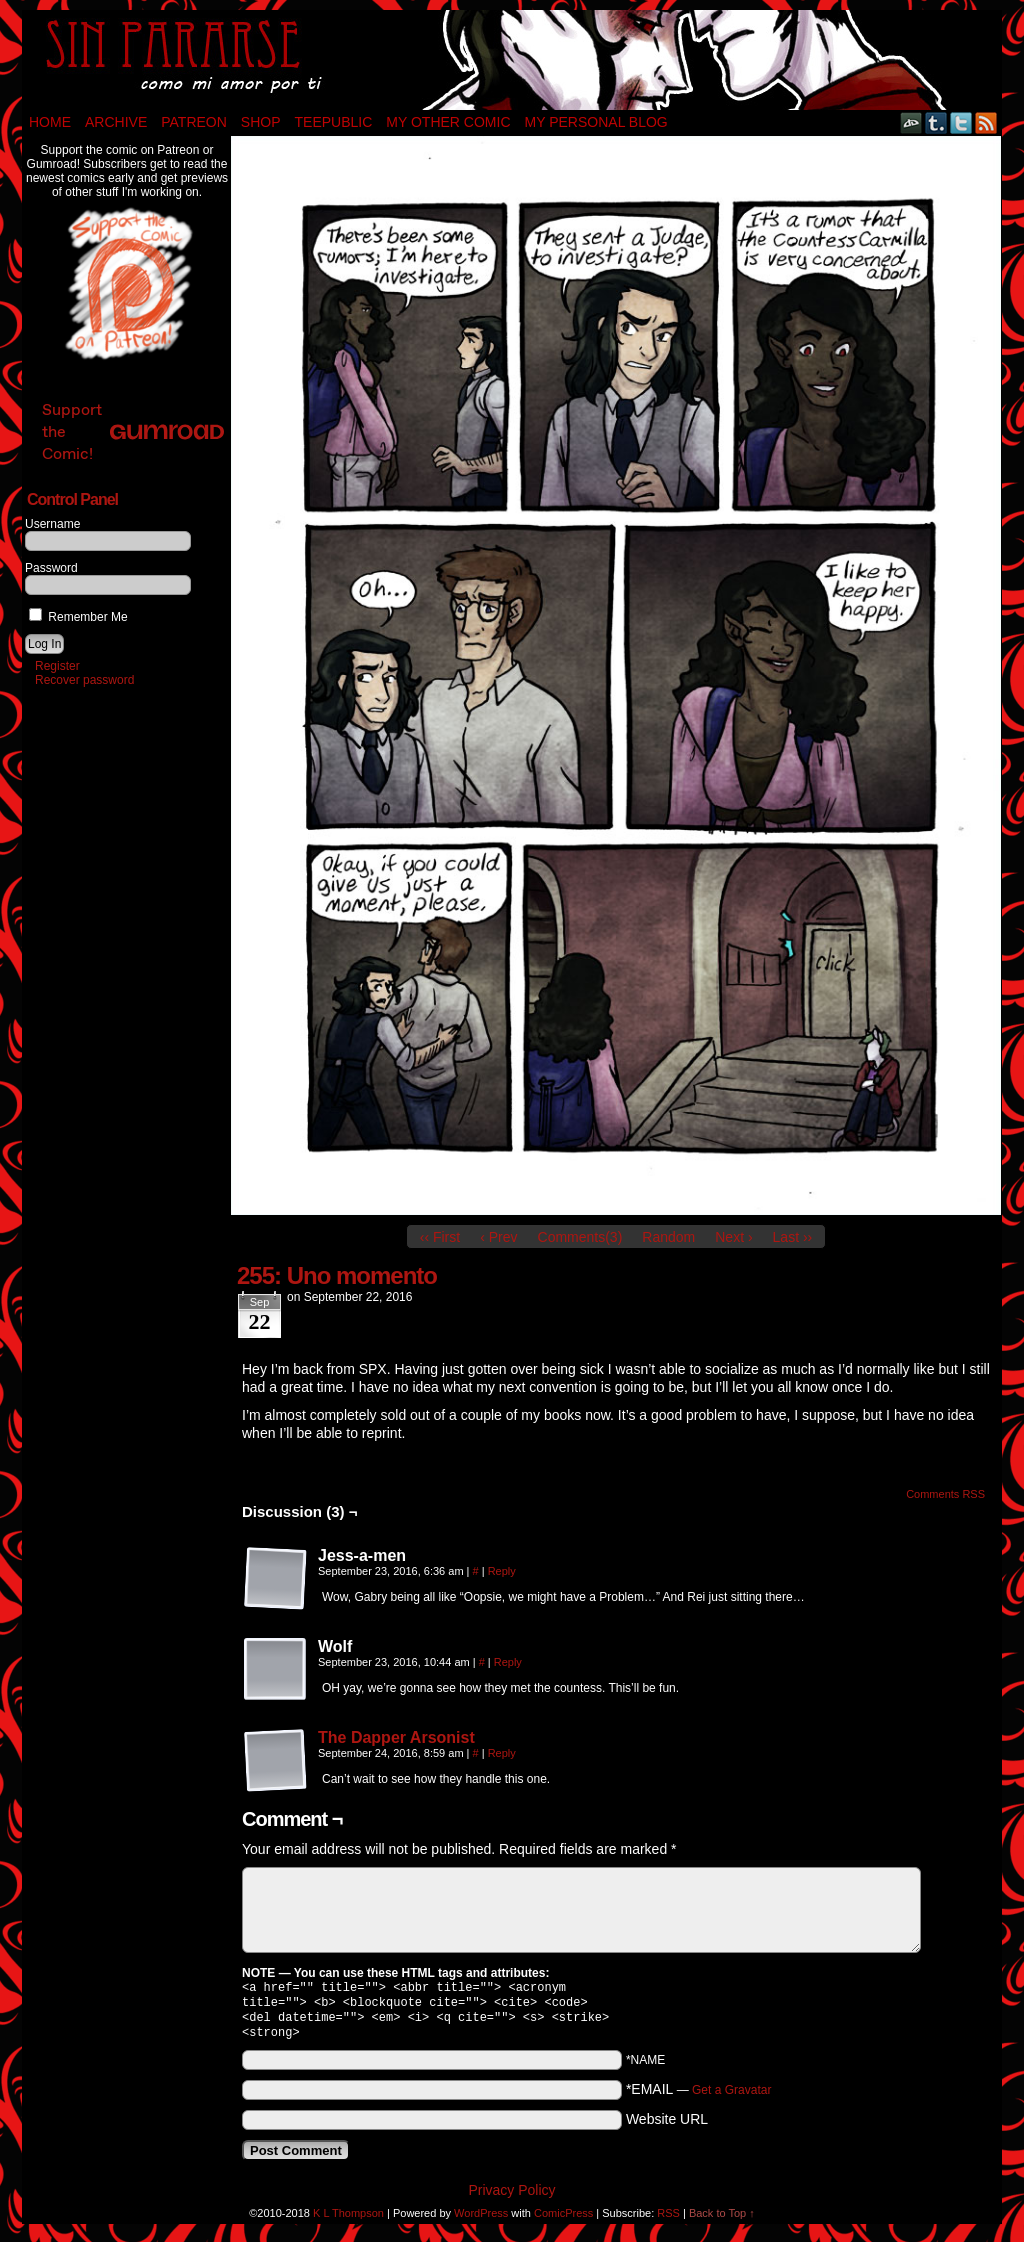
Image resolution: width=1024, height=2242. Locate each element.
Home (50, 122)
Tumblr (936, 122)
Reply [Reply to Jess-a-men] (502, 1571)
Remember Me (78, 617)
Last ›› (793, 1237)
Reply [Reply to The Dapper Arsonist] (502, 1753)
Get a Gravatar (731, 2098)
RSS (986, 122)
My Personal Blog (596, 122)
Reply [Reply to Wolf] (508, 1662)
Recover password (84, 680)
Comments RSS (945, 1494)
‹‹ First (440, 1237)
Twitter (961, 122)
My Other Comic (448, 122)
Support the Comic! (133, 431)
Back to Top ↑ (722, 2221)
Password (51, 568)
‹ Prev (498, 1237)
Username (52, 524)
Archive (116, 122)
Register (57, 666)
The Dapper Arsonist (396, 1737)
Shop (261, 122)
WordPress (481, 2221)
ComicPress (563, 2221)
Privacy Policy (511, 2198)
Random (668, 1237)
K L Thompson (348, 2221)
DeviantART (911, 122)
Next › (733, 1237)
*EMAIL (699, 2097)
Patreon (194, 122)
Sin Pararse (512, 60)
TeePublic (334, 122)
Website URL (667, 2127)
